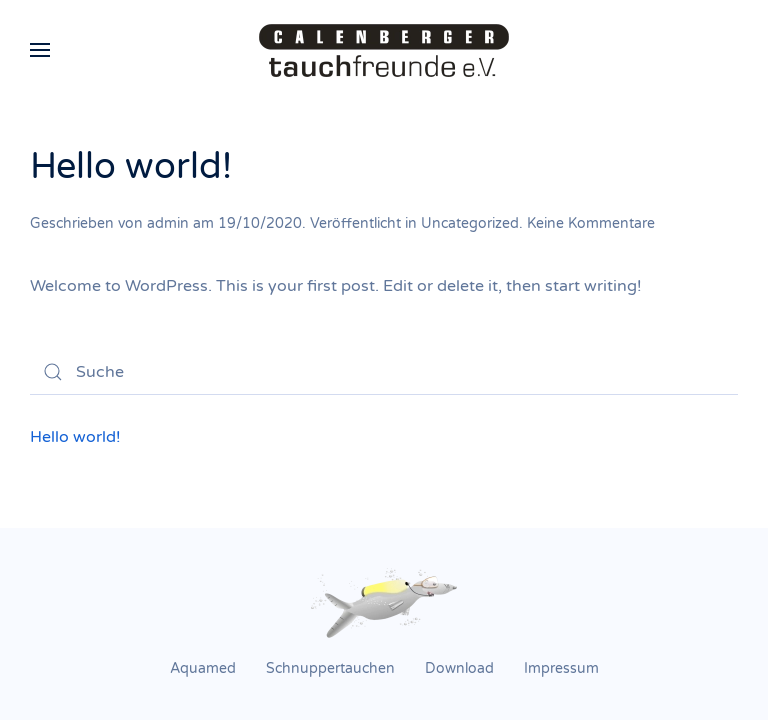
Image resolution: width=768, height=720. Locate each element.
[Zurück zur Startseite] (384, 50)
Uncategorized (470, 223)
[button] (40, 50)
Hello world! (131, 166)
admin (168, 223)
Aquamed (203, 668)
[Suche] (384, 372)
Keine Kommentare (591, 223)
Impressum (561, 668)
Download (459, 668)
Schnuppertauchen (330, 668)
